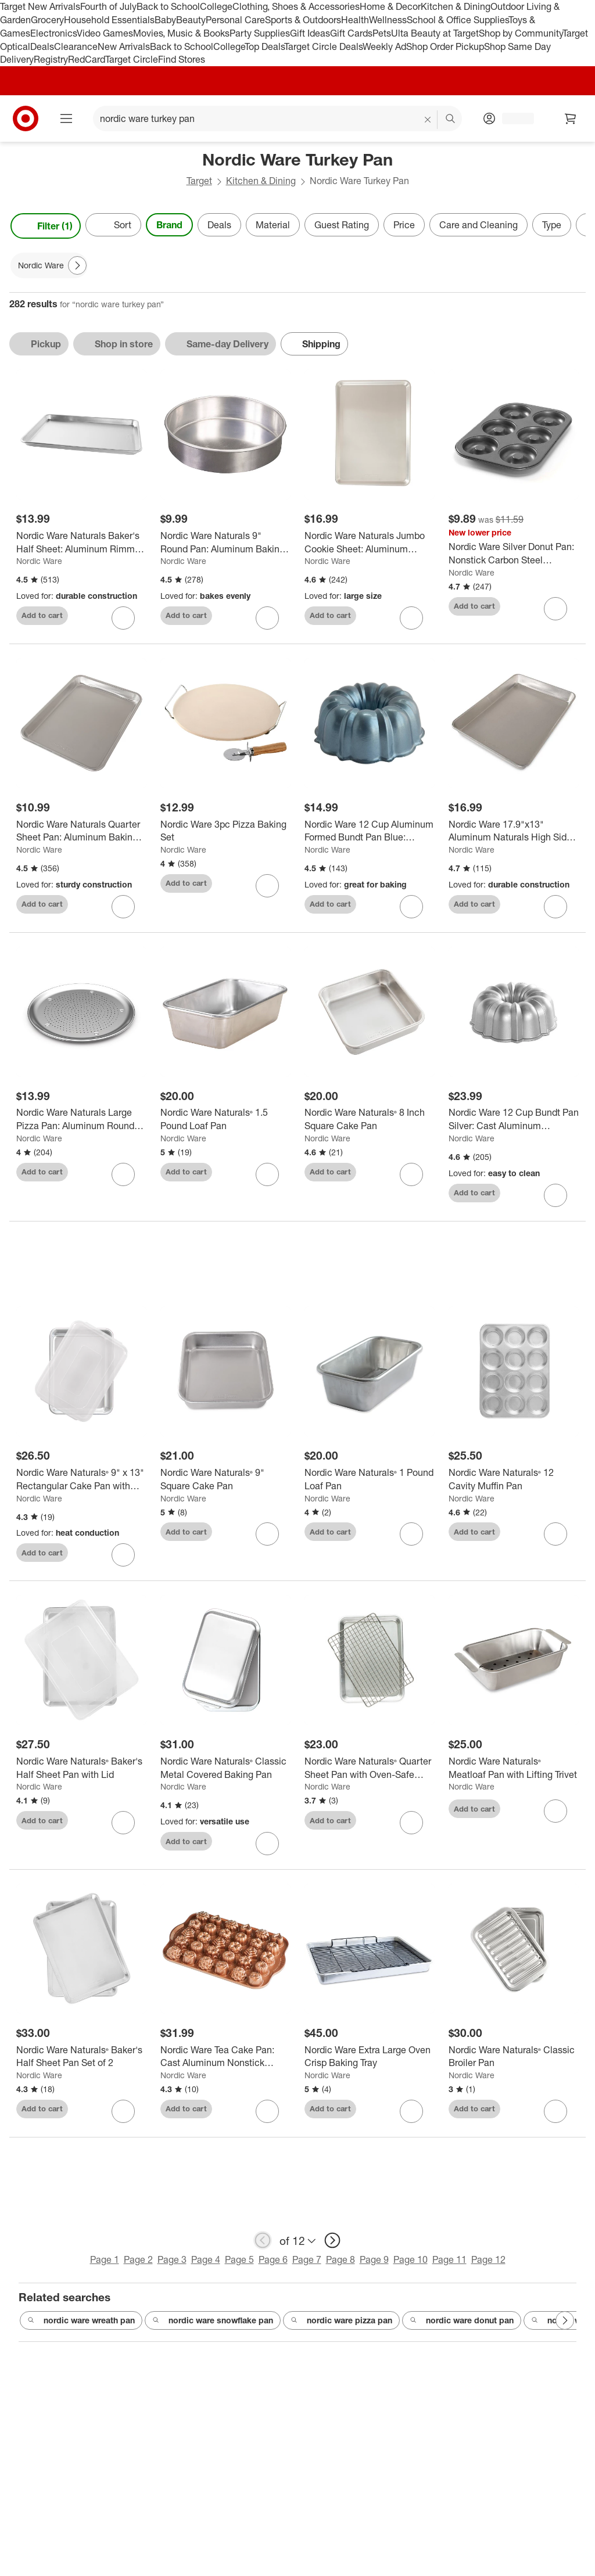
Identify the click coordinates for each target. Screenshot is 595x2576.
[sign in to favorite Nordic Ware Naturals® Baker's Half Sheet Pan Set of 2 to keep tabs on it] (123, 2116)
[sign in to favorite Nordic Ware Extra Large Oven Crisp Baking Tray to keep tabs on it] (411, 2116)
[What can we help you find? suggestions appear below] (277, 118)
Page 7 (306, 2264)
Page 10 (410, 2264)
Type (551, 225)
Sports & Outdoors (303, 20)
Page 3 (172, 2264)
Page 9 (374, 2264)
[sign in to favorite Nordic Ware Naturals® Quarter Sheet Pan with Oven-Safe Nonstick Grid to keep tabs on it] (411, 1827)
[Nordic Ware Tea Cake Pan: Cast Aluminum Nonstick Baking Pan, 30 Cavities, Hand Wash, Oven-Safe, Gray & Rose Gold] (225, 2060)
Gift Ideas (310, 33)
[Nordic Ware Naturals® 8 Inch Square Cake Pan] (369, 1119)
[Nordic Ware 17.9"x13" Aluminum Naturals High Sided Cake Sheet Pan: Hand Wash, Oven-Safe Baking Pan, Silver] (514, 831)
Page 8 (340, 2264)
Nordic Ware (39, 561)
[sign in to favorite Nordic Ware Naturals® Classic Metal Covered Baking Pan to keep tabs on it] (267, 1848)
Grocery (47, 20)
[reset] (428, 119)
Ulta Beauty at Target (435, 33)
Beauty (191, 20)
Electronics (53, 33)
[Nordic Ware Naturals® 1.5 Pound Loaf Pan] (225, 1119)
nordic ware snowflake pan (212, 2325)
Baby (165, 20)
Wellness (388, 20)
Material (273, 225)
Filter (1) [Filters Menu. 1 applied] (46, 226)
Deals (42, 46)
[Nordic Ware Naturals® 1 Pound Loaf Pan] (369, 1484)
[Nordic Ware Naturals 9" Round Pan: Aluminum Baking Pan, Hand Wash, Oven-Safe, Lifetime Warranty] (225, 542)
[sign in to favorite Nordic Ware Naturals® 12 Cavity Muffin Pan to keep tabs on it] (555, 1538)
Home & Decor (390, 6)
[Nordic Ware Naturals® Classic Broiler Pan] (514, 2060)
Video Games (105, 33)
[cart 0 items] (570, 118)
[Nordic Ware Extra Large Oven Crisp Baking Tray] (369, 2060)
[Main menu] (66, 118)
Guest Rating (341, 225)
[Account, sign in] (512, 118)
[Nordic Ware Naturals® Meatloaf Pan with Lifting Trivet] (514, 1772)
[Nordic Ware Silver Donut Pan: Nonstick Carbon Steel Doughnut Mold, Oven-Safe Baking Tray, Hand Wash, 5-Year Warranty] (514, 553)
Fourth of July (108, 6)
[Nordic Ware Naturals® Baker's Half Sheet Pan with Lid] (81, 1772)
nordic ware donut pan (462, 2325)
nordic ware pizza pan (341, 2325)
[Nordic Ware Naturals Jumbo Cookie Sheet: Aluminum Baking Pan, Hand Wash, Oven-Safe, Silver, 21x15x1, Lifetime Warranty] (369, 542)
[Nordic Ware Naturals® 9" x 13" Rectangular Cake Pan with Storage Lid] (81, 1484)
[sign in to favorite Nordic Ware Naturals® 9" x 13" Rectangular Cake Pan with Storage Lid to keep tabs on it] (123, 1559)
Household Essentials (109, 20)
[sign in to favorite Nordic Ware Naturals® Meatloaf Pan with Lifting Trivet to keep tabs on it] (555, 1815)
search (451, 119)
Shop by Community (520, 33)
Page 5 (239, 2264)
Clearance (76, 46)
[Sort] (113, 224)
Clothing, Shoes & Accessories (296, 6)
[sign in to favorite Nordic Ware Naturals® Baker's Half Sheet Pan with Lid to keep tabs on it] (123, 1827)
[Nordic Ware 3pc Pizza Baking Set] (225, 831)
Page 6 (273, 2264)
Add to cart (42, 615)
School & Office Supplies (457, 20)
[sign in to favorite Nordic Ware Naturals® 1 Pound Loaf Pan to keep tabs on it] (411, 1538)
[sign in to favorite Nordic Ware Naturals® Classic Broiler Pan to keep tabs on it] (555, 2116)
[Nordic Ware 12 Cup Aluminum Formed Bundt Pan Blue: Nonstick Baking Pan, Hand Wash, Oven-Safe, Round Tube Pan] (369, 831)
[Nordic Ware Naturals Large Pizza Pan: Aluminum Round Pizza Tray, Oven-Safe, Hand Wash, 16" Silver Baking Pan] (81, 1119)
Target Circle (131, 59)
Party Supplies (260, 33)
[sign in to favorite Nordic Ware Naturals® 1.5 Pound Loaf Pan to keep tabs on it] (267, 1174)
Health (355, 20)
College (216, 6)
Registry (51, 59)
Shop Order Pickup (445, 46)
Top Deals (264, 46)
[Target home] (26, 118)
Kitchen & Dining (455, 6)
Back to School (168, 6)
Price (404, 225)
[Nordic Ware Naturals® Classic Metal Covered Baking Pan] (225, 1772)
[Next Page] (77, 265)
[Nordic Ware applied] (49, 265)
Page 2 (138, 2264)
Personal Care (235, 20)
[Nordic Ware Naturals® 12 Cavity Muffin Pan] (514, 1484)
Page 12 (488, 2264)
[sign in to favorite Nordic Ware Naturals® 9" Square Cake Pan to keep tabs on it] (267, 1538)
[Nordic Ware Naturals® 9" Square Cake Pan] (225, 1484)
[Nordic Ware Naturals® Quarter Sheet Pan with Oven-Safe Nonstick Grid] (369, 1772)
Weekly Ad (384, 46)
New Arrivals (124, 46)
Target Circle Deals (323, 46)
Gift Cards (351, 33)
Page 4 (205, 2264)
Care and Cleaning (478, 225)
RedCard (86, 59)
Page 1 (104, 2264)
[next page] (332, 2245)
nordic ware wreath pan (81, 2325)
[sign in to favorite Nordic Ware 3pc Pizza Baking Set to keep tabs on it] (267, 885)
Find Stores (181, 59)
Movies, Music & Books (181, 33)
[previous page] (262, 2245)
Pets (381, 33)
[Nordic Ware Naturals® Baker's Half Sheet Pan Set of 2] (81, 2060)
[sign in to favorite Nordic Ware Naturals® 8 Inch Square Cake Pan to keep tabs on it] (411, 1174)
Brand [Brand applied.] (169, 225)
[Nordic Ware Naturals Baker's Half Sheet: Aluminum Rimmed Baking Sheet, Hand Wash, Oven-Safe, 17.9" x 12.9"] (81, 542)
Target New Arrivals (40, 6)
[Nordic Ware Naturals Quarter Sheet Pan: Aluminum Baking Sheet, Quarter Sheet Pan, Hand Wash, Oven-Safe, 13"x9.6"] (81, 831)
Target (199, 180)
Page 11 (449, 2264)
